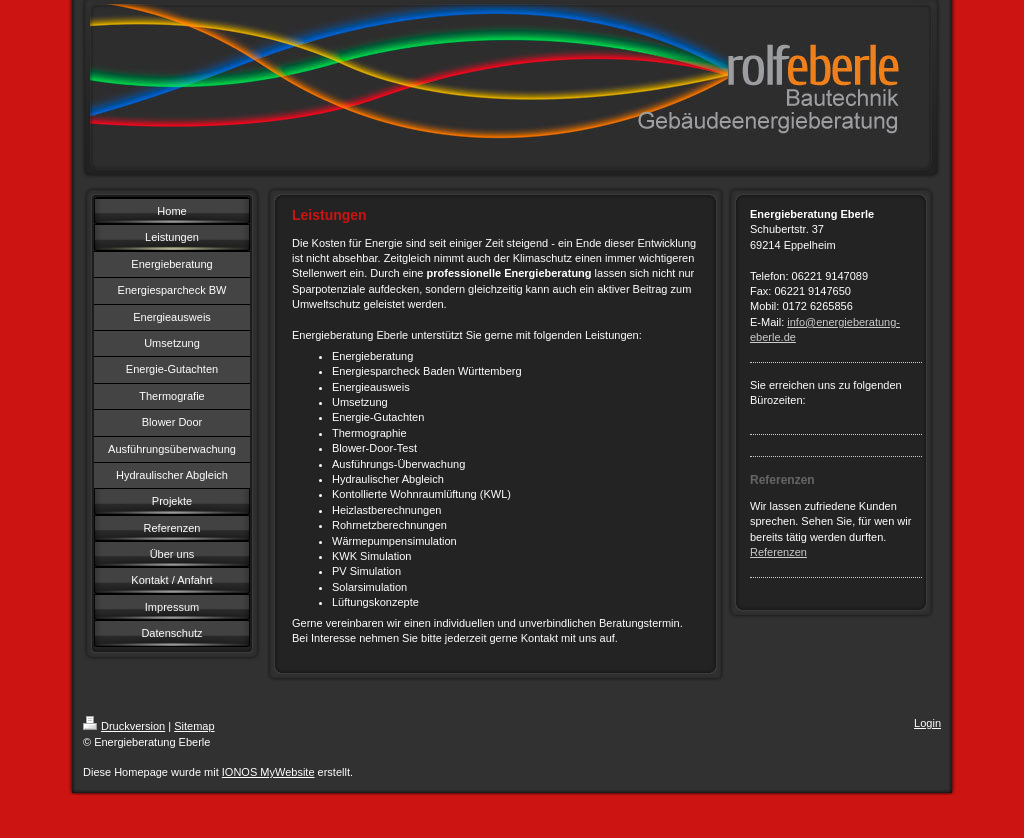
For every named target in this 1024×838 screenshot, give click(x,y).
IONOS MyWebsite (268, 772)
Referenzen (778, 552)
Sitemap (194, 726)
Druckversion (124, 726)
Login (927, 723)
